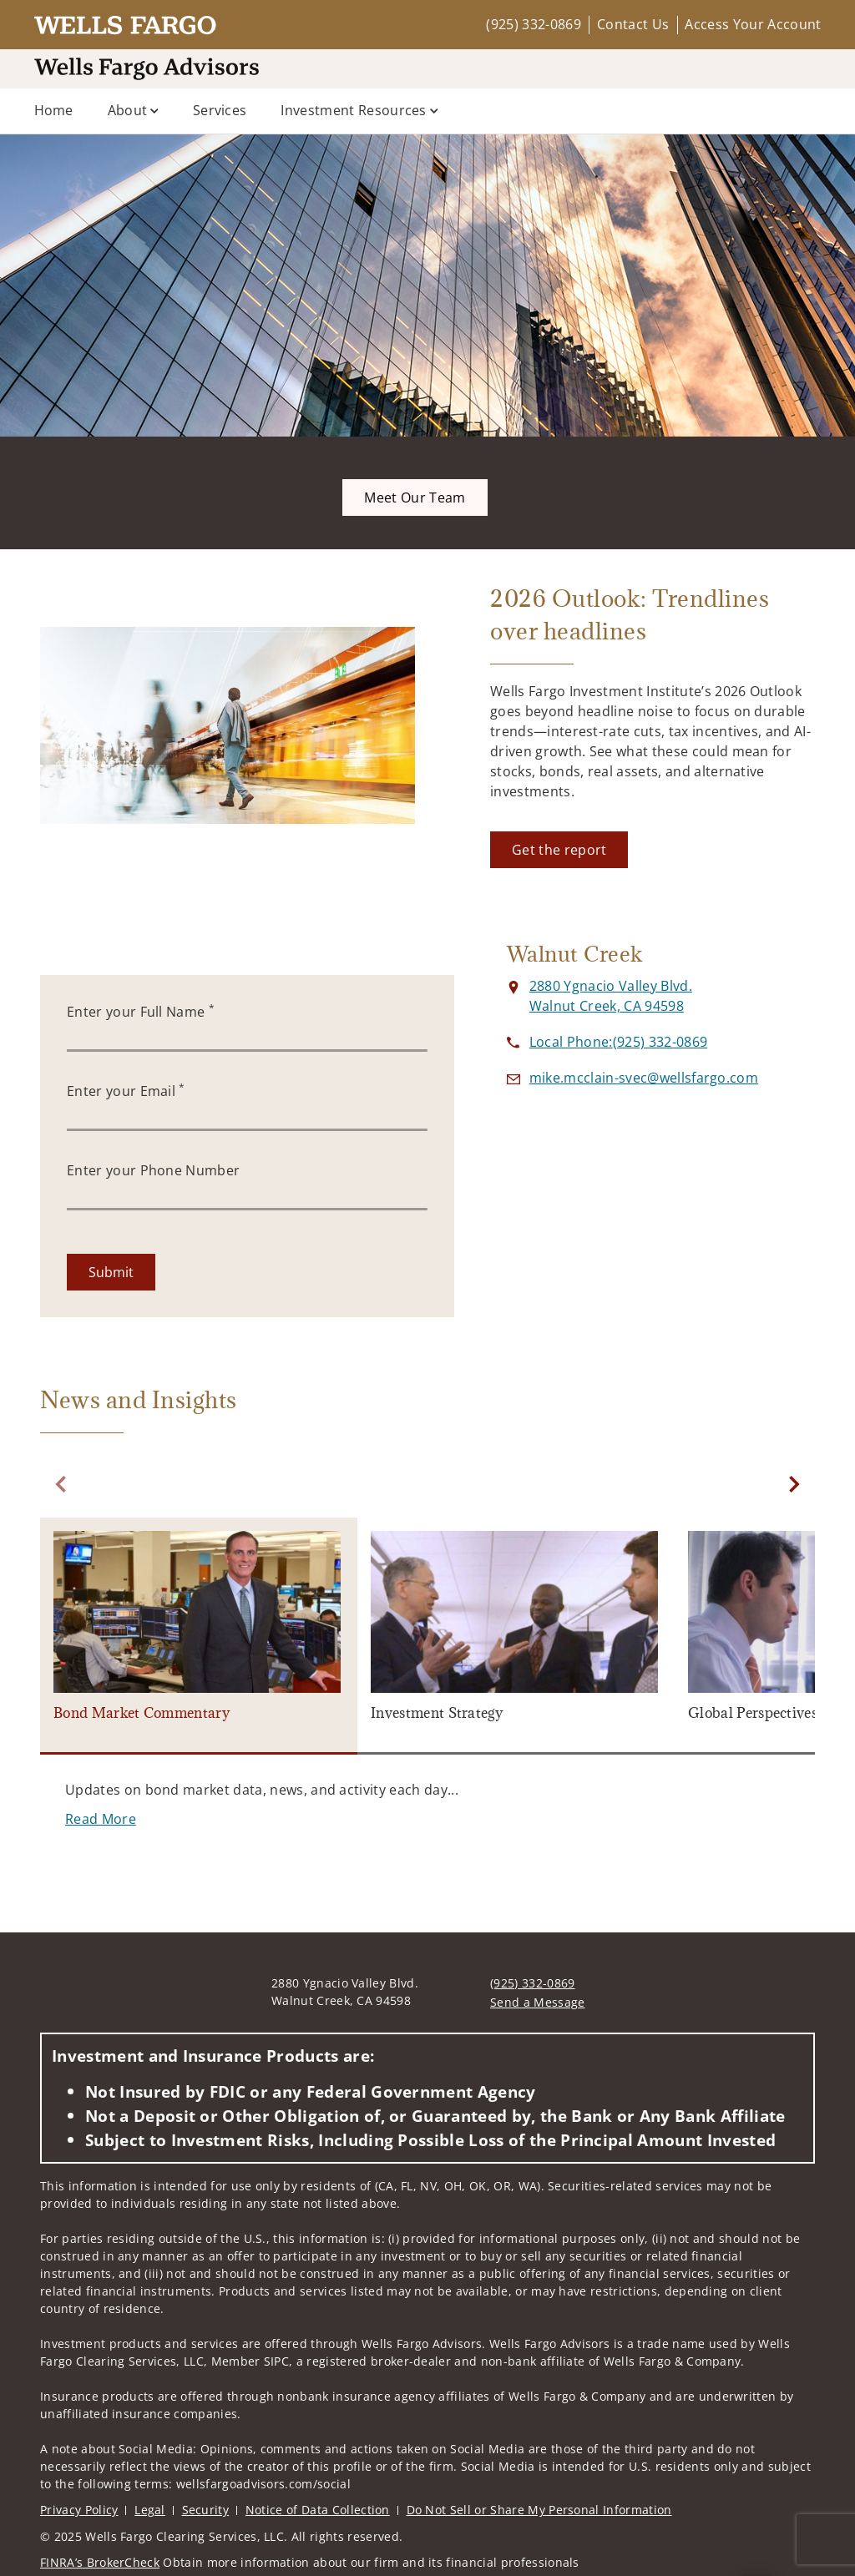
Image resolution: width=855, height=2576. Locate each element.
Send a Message (537, 2002)
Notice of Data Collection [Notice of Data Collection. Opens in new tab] (317, 2510)
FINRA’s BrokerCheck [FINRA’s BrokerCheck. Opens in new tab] (99, 2562)
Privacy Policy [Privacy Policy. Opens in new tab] (79, 2510)
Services (220, 110)
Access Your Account (753, 24)
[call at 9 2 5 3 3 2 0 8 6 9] (618, 1042)
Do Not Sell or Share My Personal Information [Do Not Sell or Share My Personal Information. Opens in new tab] (539, 2510)
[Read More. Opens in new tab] (100, 1819)
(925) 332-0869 (533, 24)
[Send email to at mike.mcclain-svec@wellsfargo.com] (643, 1077)
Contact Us (633, 24)
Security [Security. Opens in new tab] (206, 2510)
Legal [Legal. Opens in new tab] (149, 2510)
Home (53, 110)
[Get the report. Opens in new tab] (559, 849)
